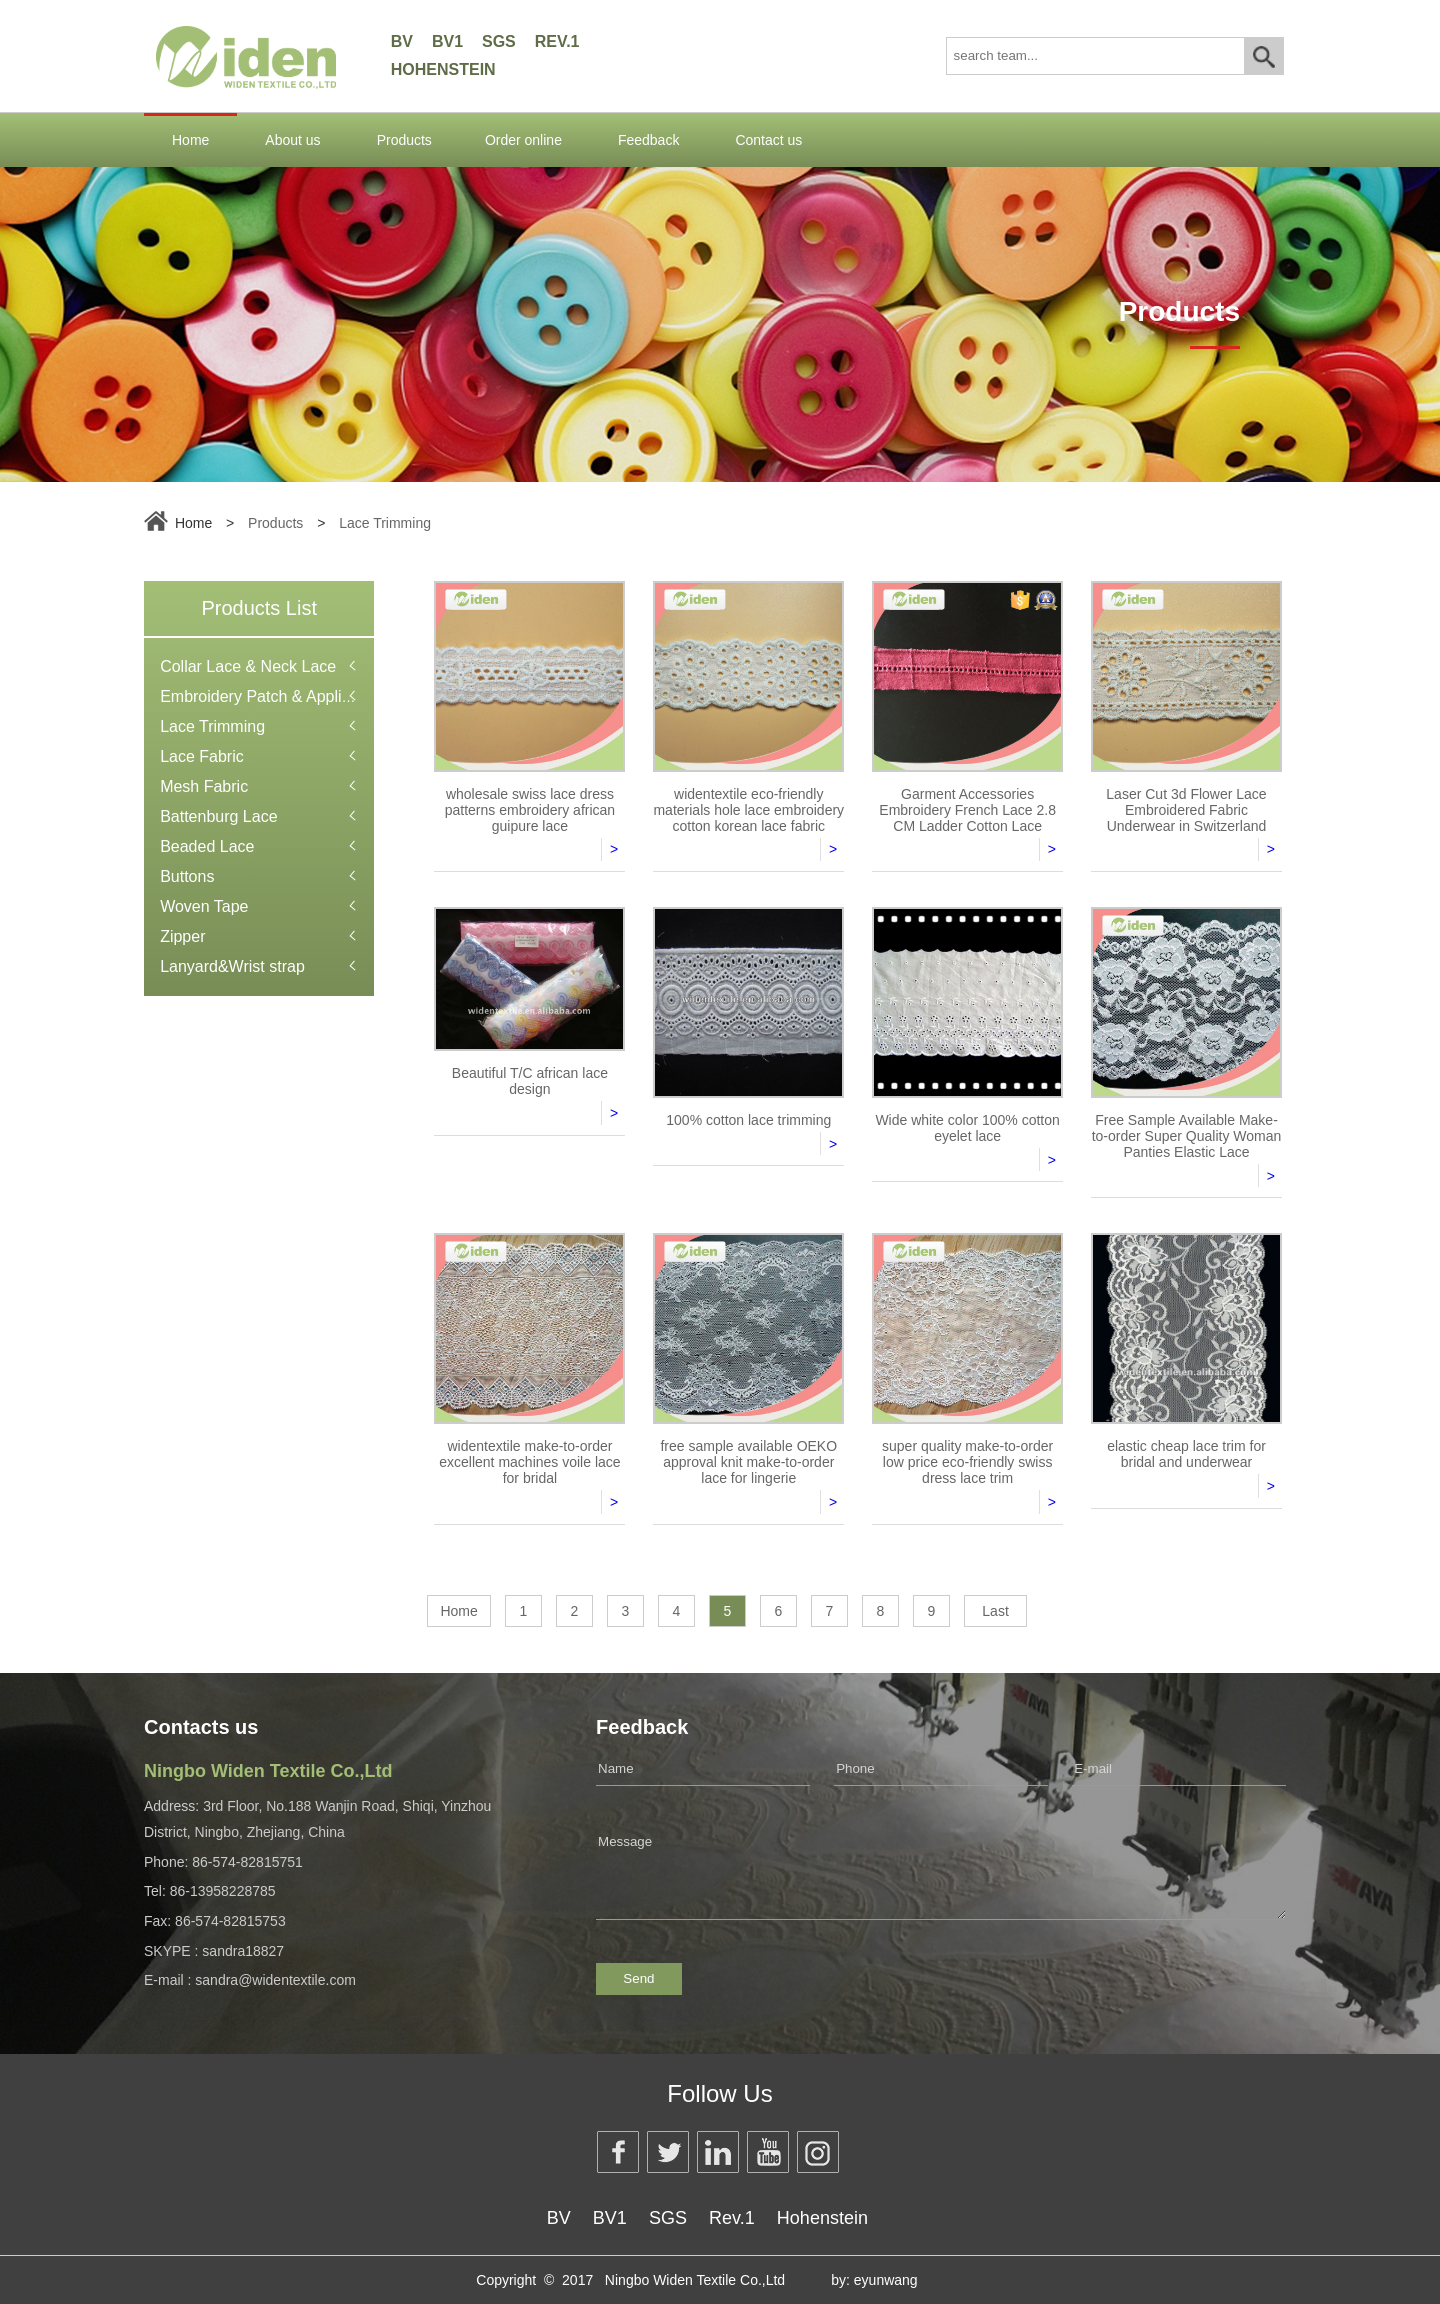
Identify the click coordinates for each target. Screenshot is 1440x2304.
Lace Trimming (385, 523)
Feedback (648, 140)
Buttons (187, 876)
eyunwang (886, 2280)
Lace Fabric (202, 756)
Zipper (182, 936)
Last (995, 1611)
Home (190, 140)
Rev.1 (557, 41)
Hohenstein (443, 69)
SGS (499, 41)
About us (292, 140)
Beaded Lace (207, 846)
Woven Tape (204, 906)
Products (404, 140)
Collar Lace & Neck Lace (248, 666)
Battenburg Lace (218, 816)
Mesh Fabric (204, 786)
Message (941, 1867)
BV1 (447, 41)
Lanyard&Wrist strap (232, 966)
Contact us (768, 140)
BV (402, 41)
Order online (523, 140)
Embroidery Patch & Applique (264, 696)
